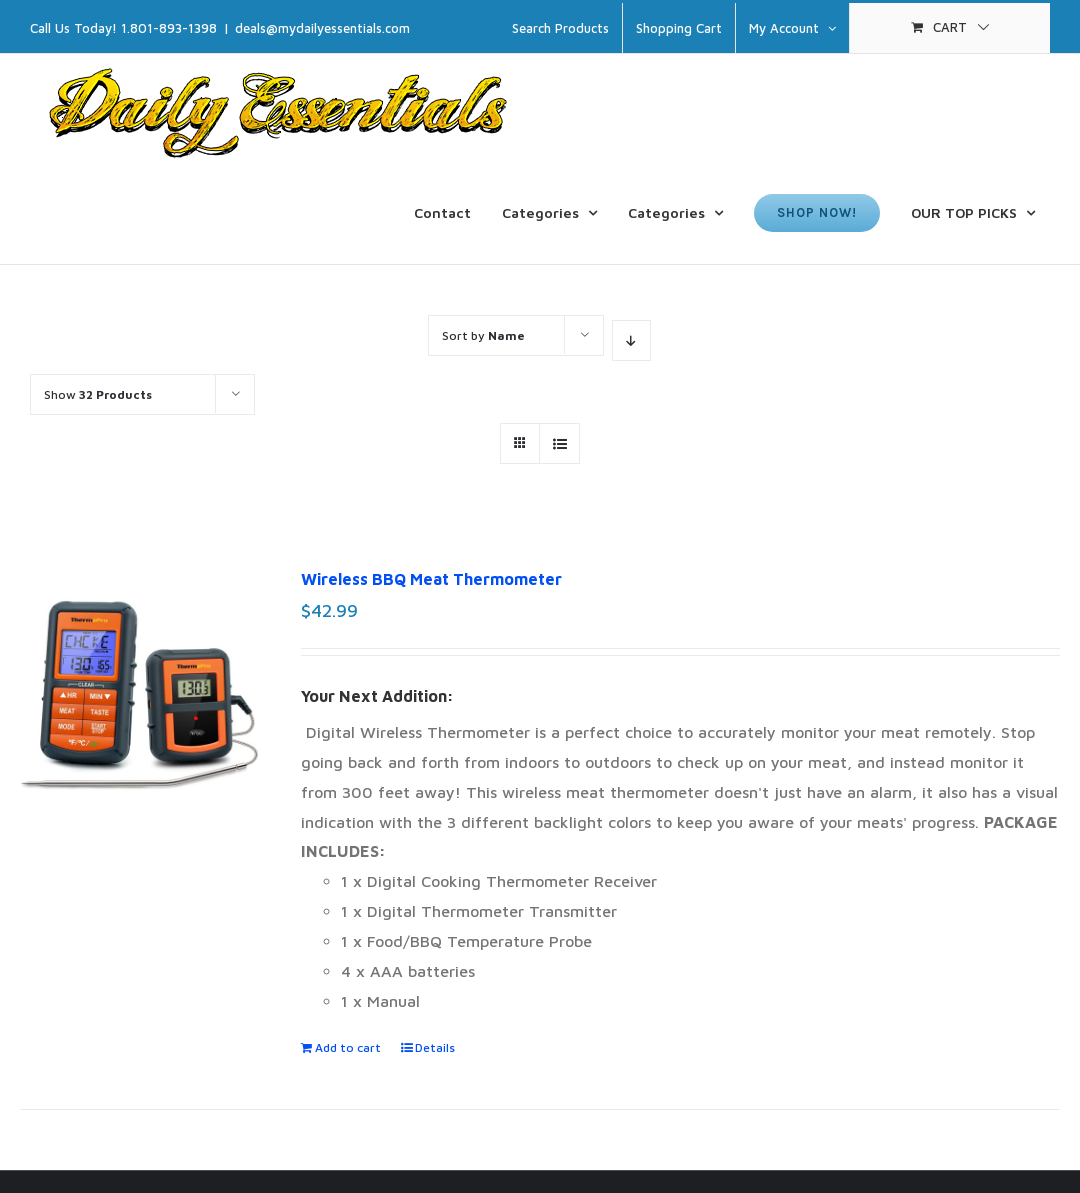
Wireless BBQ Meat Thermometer (431, 579)
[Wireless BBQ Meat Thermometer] (139, 719)
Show (98, 394)
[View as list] (559, 443)
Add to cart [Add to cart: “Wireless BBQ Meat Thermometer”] (348, 1047)
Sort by (483, 335)
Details (435, 1047)
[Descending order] (631, 340)
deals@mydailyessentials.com (322, 28)
